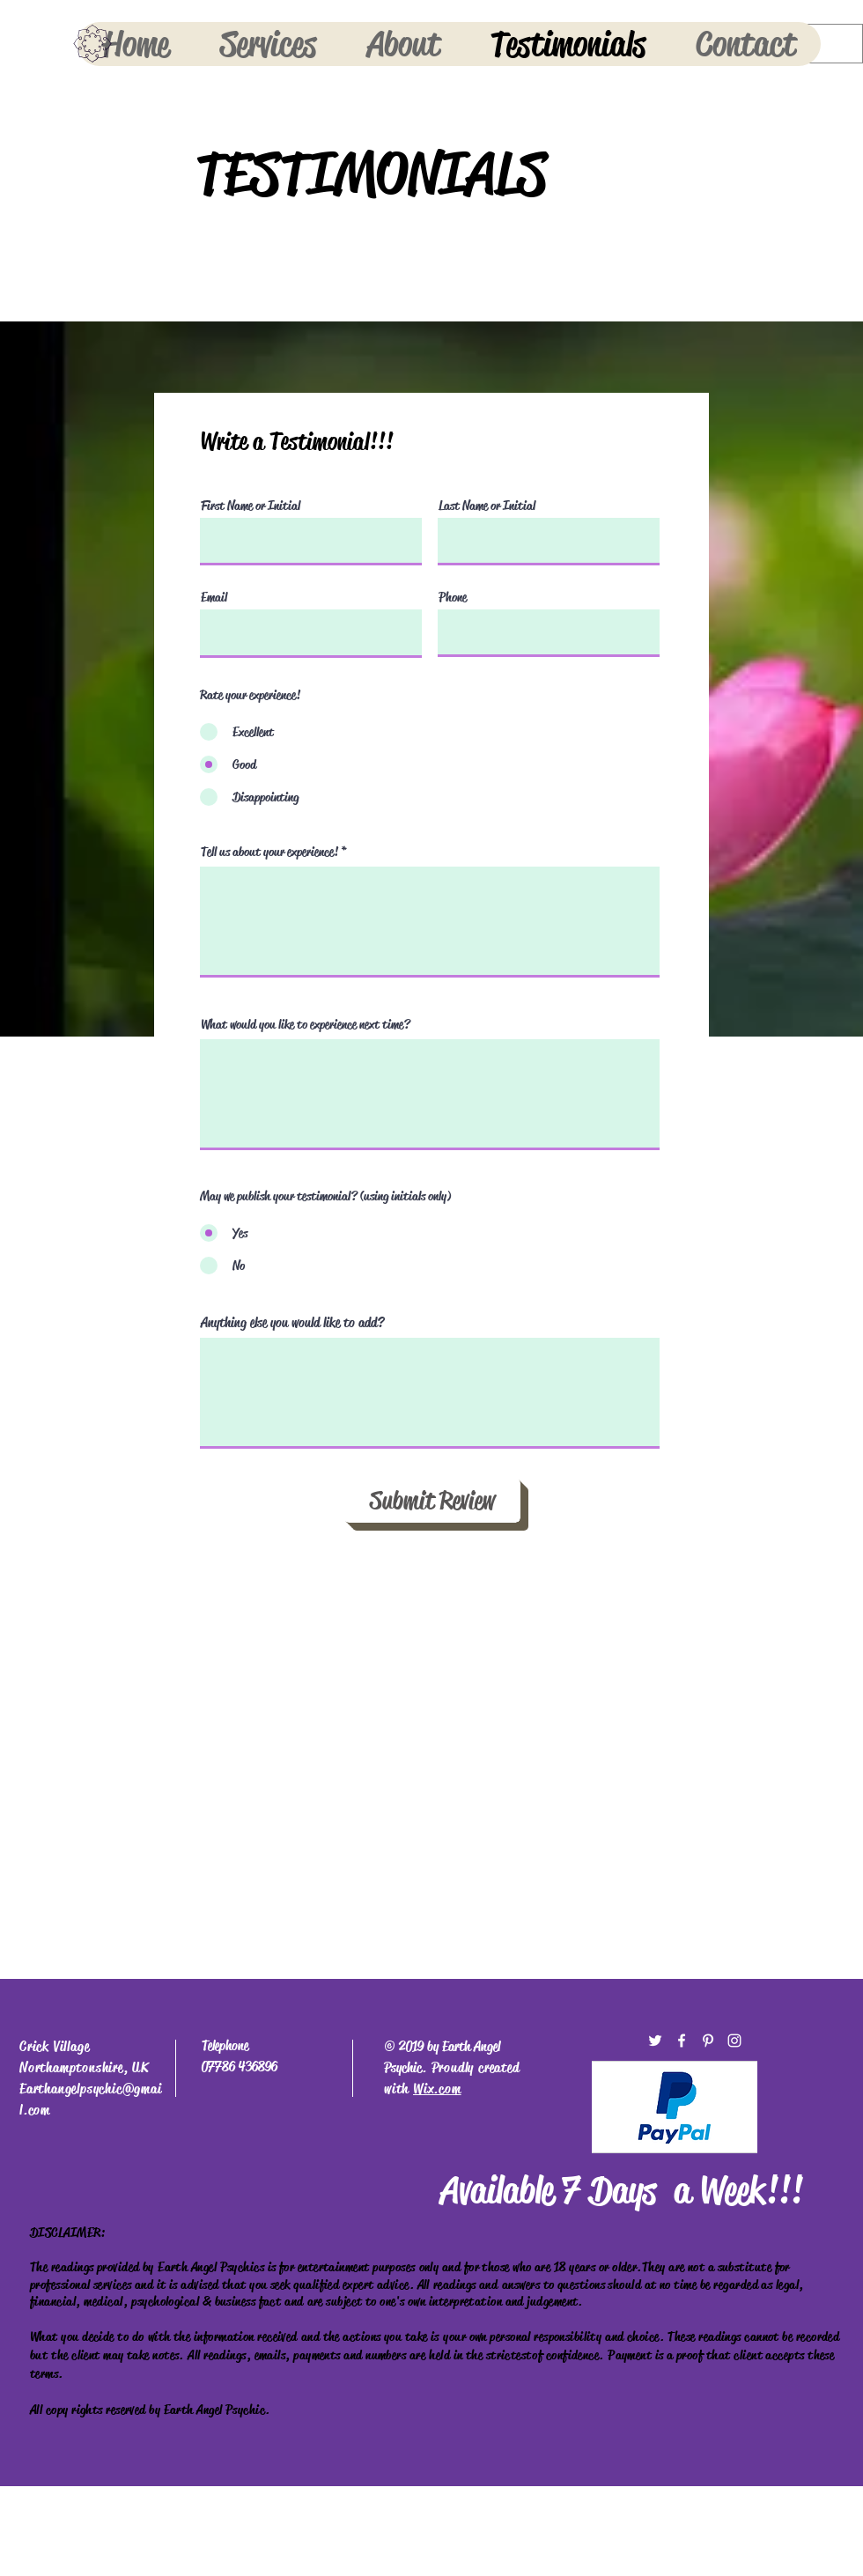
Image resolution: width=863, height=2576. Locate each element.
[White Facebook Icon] (681, 2040)
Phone (453, 597)
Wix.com (437, 2088)
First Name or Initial (250, 506)
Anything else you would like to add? (292, 1323)
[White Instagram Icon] (734, 2040)
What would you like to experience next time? (305, 1024)
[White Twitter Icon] (655, 2040)
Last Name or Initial (487, 506)
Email (214, 597)
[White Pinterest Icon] (708, 2040)
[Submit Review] (432, 1501)
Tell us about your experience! (269, 852)
